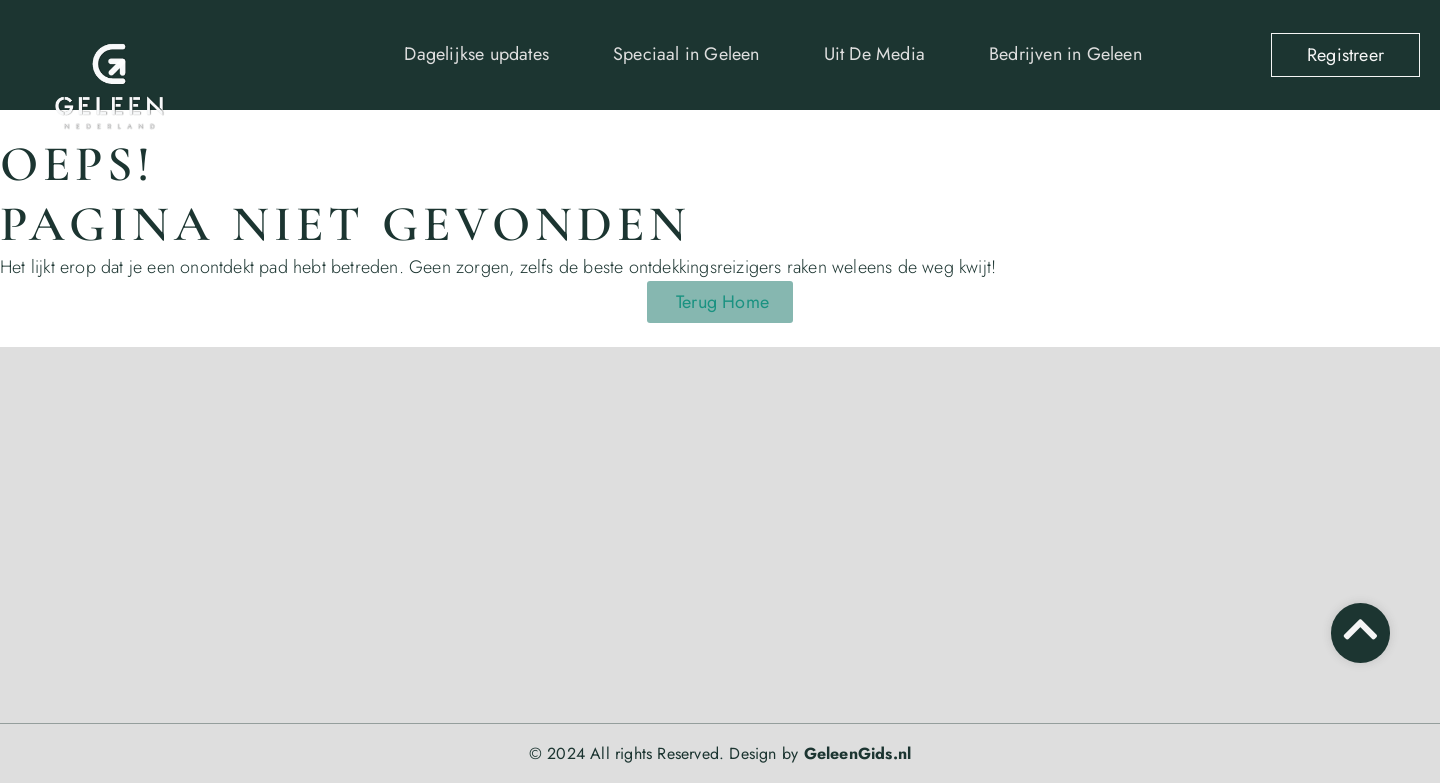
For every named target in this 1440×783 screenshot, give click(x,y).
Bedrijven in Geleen (1065, 54)
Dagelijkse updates (476, 54)
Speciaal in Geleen (686, 54)
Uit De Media (874, 54)
